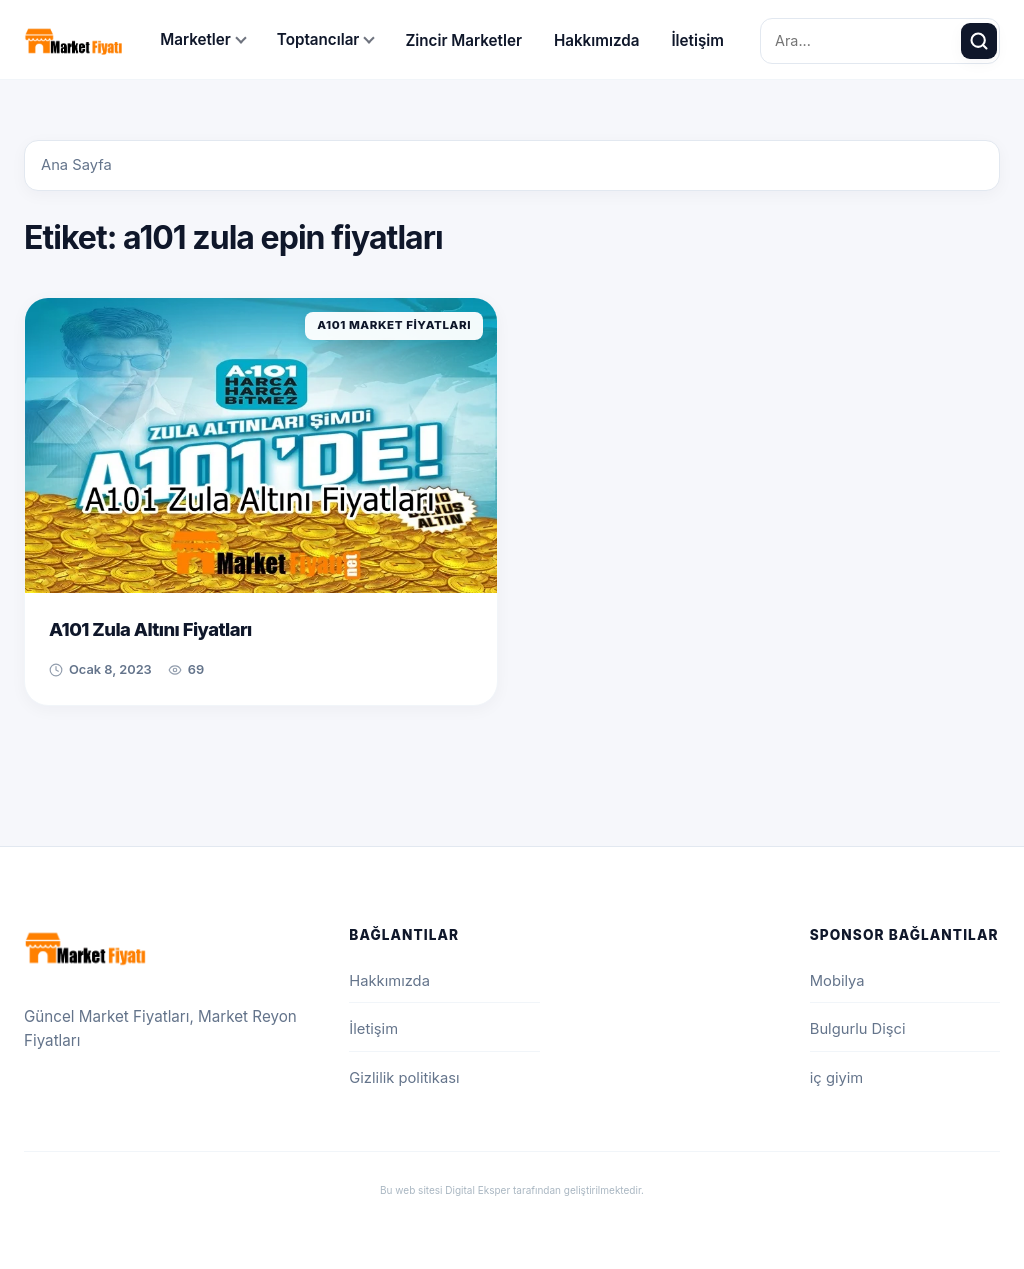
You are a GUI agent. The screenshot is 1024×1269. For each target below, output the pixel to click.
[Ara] (979, 41)
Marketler (195, 39)
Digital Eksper (477, 1190)
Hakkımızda (596, 40)
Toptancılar (318, 39)
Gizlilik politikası (404, 1078)
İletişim (697, 40)
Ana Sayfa (76, 165)
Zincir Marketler (463, 40)
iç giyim (836, 1078)
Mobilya (837, 981)
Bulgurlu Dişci (858, 1029)
